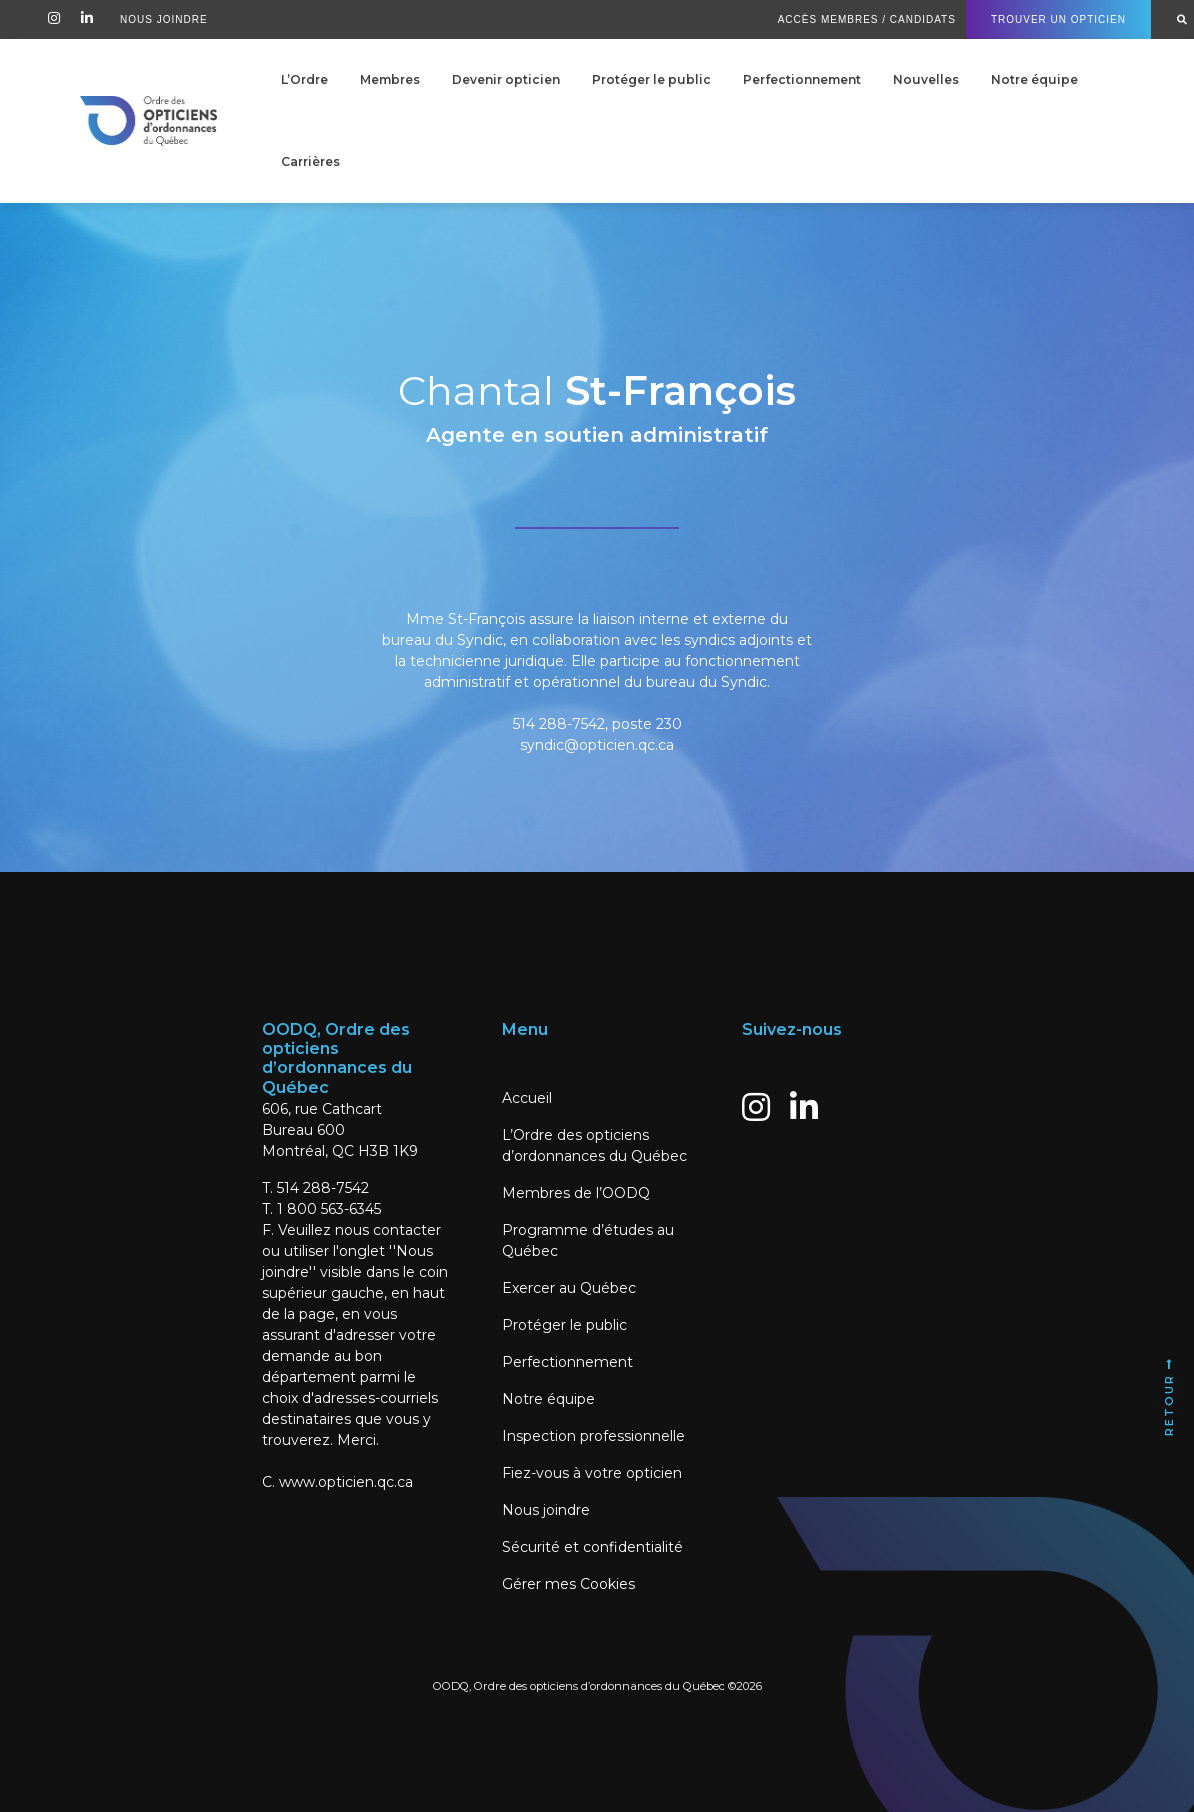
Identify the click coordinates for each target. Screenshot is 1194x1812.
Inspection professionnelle (593, 1436)
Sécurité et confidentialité (592, 1547)
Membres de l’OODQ (576, 1193)
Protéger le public (651, 79)
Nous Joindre (164, 19)
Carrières (310, 161)
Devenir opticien (506, 79)
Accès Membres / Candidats (867, 19)
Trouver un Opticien (1058, 19)
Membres (390, 79)
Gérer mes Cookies (568, 1584)
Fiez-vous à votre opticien (592, 1473)
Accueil (527, 1098)
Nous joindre (546, 1510)
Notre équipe (1034, 79)
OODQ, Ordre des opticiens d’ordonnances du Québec (579, 1686)
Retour (1169, 1396)
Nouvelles (926, 79)
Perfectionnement (802, 79)
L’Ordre (304, 79)
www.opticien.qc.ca (346, 1482)
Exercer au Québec (569, 1288)
